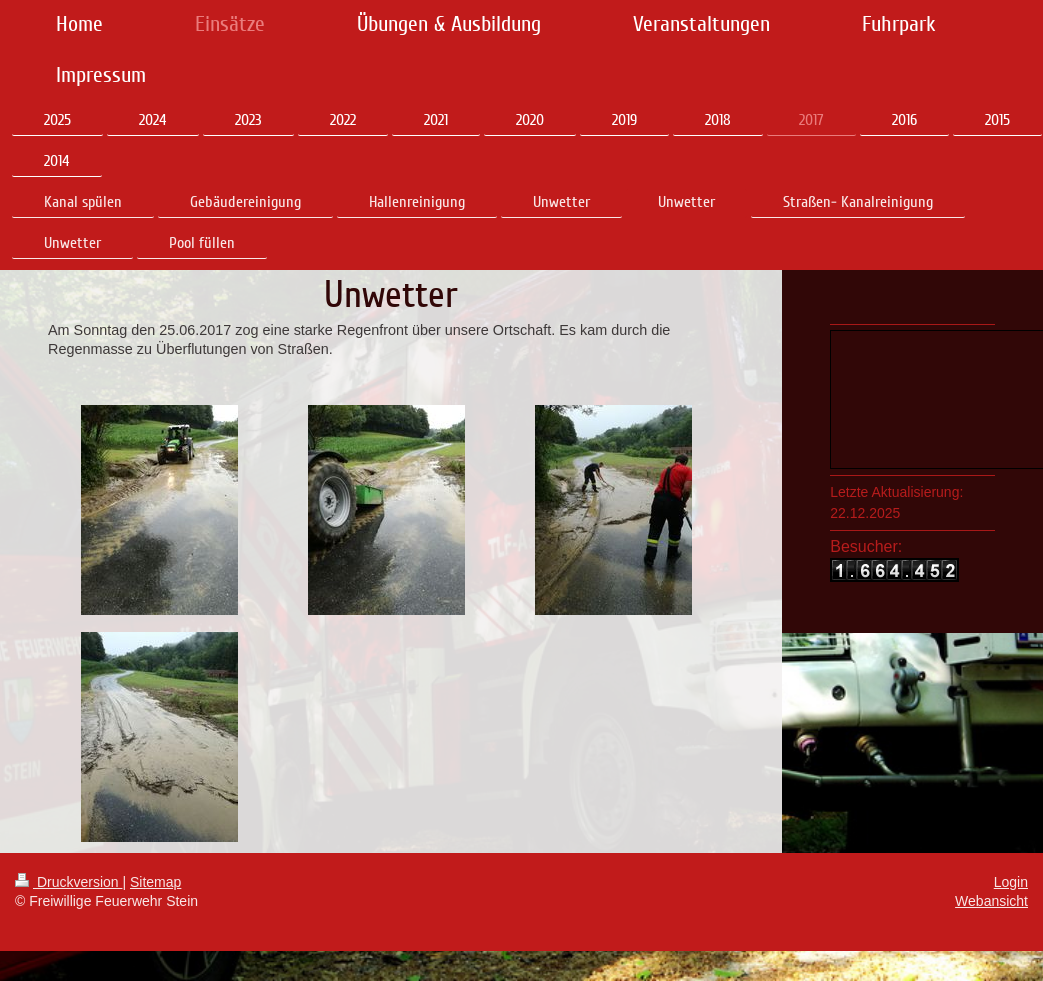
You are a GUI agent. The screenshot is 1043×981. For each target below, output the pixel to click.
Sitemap (155, 882)
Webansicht (991, 901)
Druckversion (68, 882)
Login (1011, 882)
